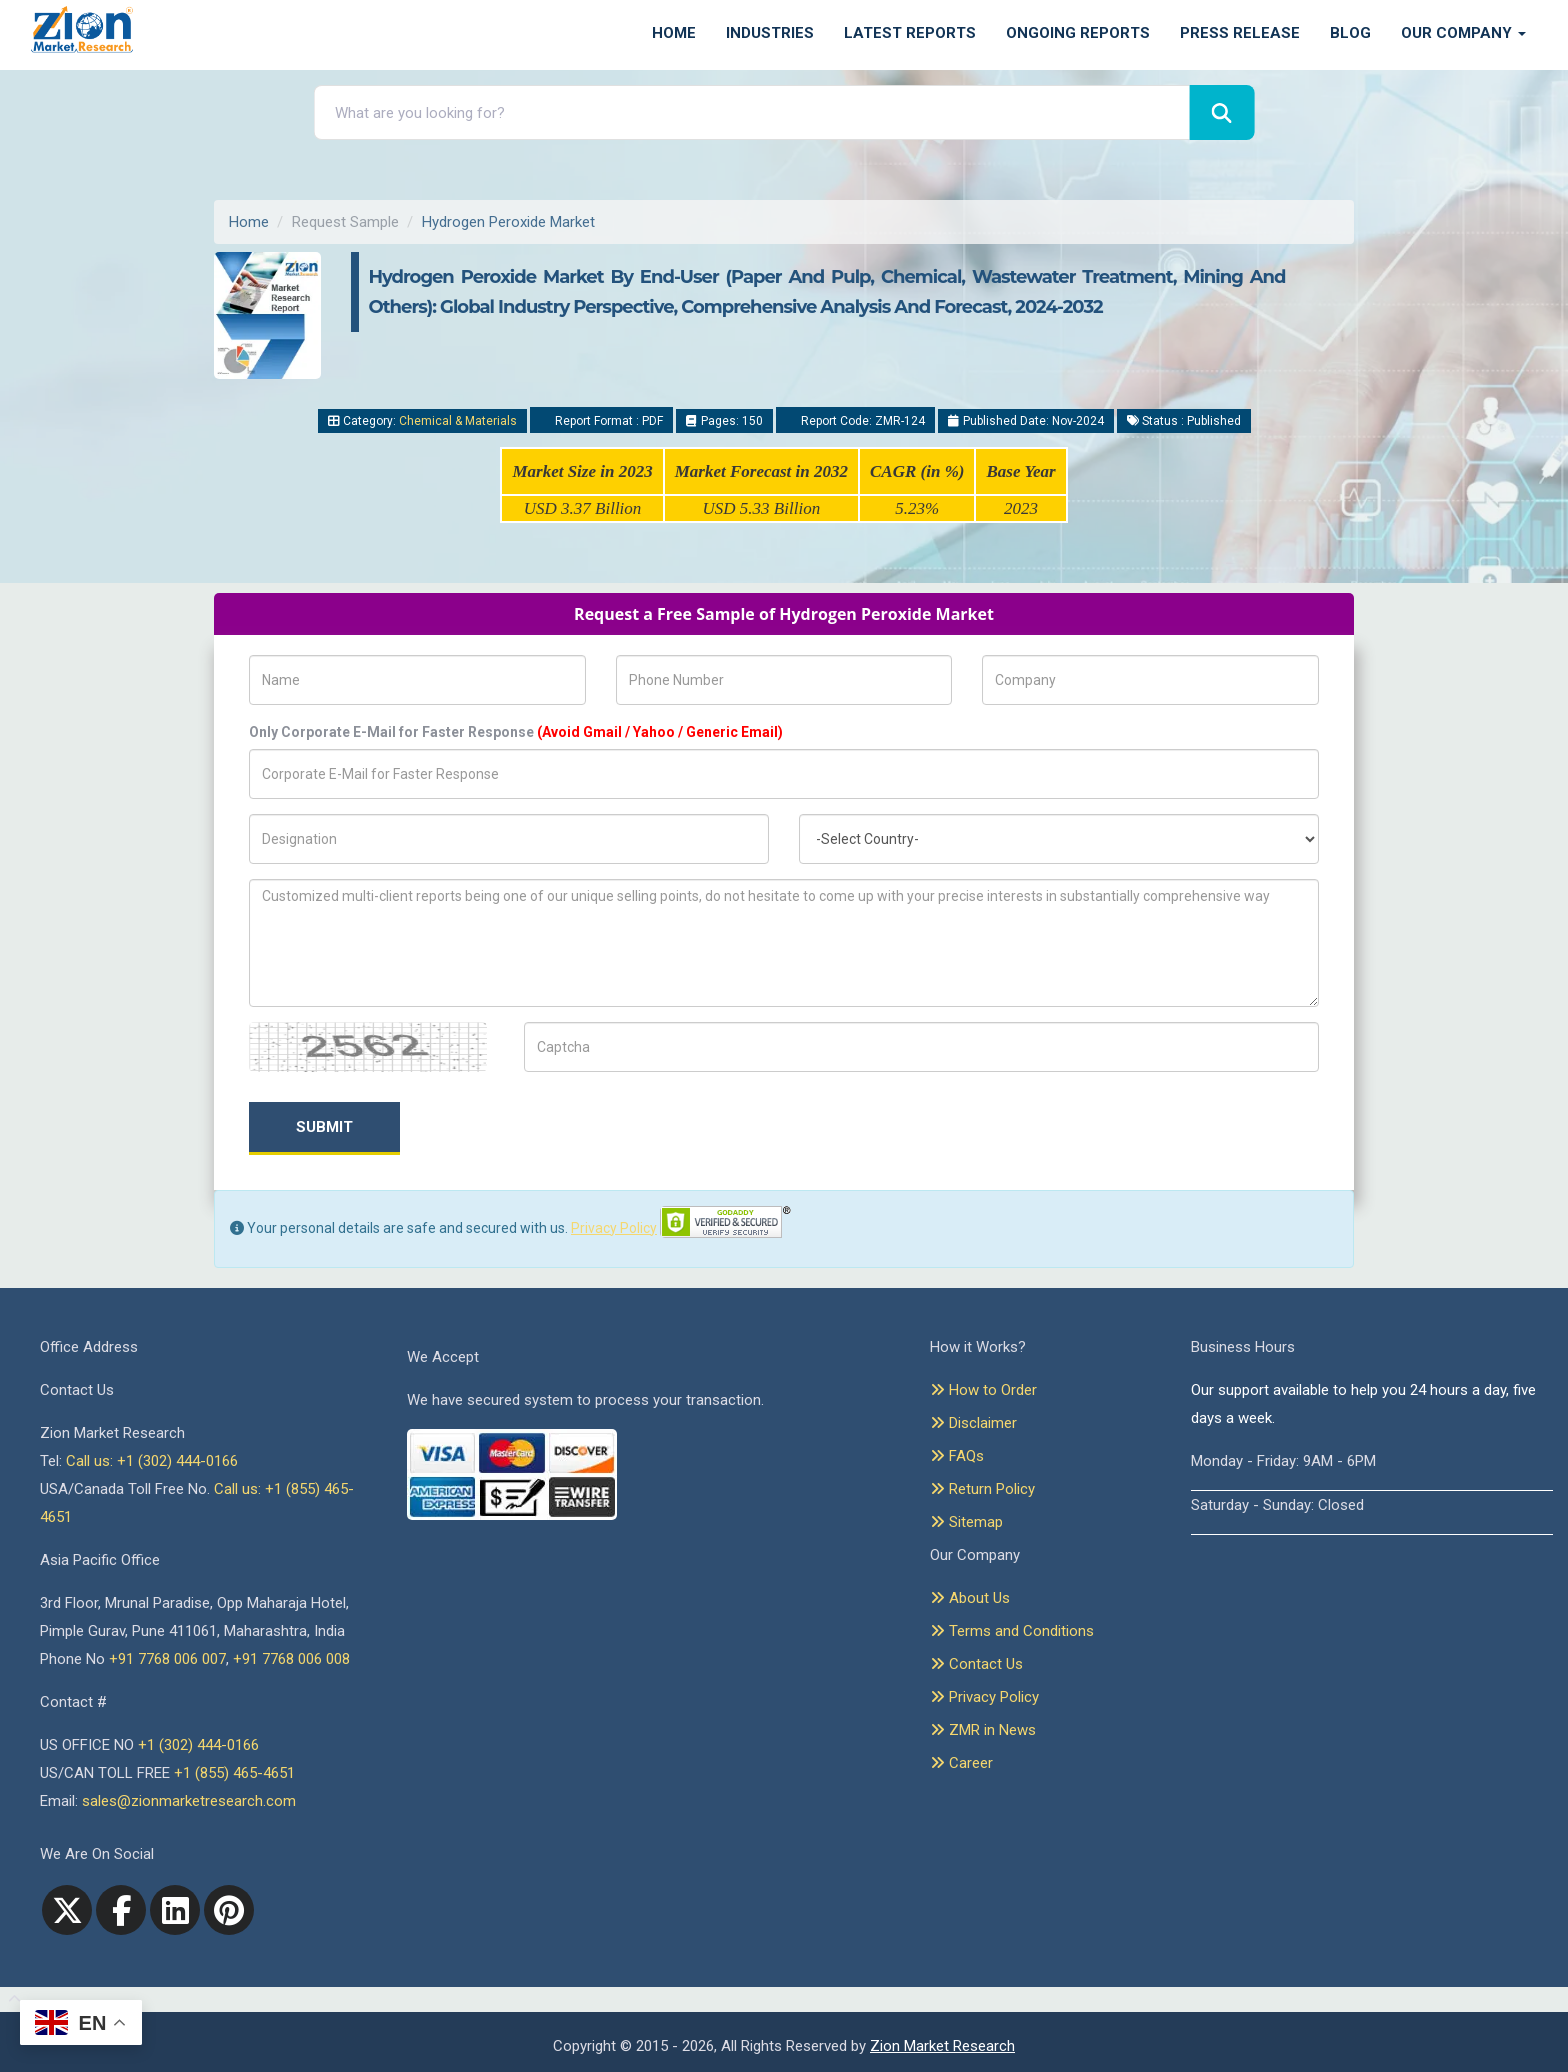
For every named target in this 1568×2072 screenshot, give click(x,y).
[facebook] (121, 1910)
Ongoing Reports (1078, 33)
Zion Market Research (942, 2046)
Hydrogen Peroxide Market (508, 222)
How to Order (983, 1390)
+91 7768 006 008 (291, 1659)
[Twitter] (67, 1910)
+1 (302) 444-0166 (198, 1745)
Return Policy (982, 1489)
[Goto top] (10, 2000)
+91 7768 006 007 (167, 1659)
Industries (770, 33)
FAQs (957, 1456)
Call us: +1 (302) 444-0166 (152, 1461)
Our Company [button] (1463, 33)
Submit (324, 1127)
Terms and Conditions (1012, 1631)
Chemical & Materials (458, 421)
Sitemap (966, 1522)
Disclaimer (973, 1423)
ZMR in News (983, 1730)
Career (961, 1763)
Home (674, 33)
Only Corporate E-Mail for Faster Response (516, 732)
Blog (1350, 33)
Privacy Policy (614, 1228)
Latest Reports (910, 33)
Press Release (1240, 33)
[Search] (1221, 112)
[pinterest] (229, 1910)
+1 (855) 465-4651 (234, 1773)
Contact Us (976, 1664)
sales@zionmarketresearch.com (189, 1801)
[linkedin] (175, 1910)
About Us (970, 1598)
